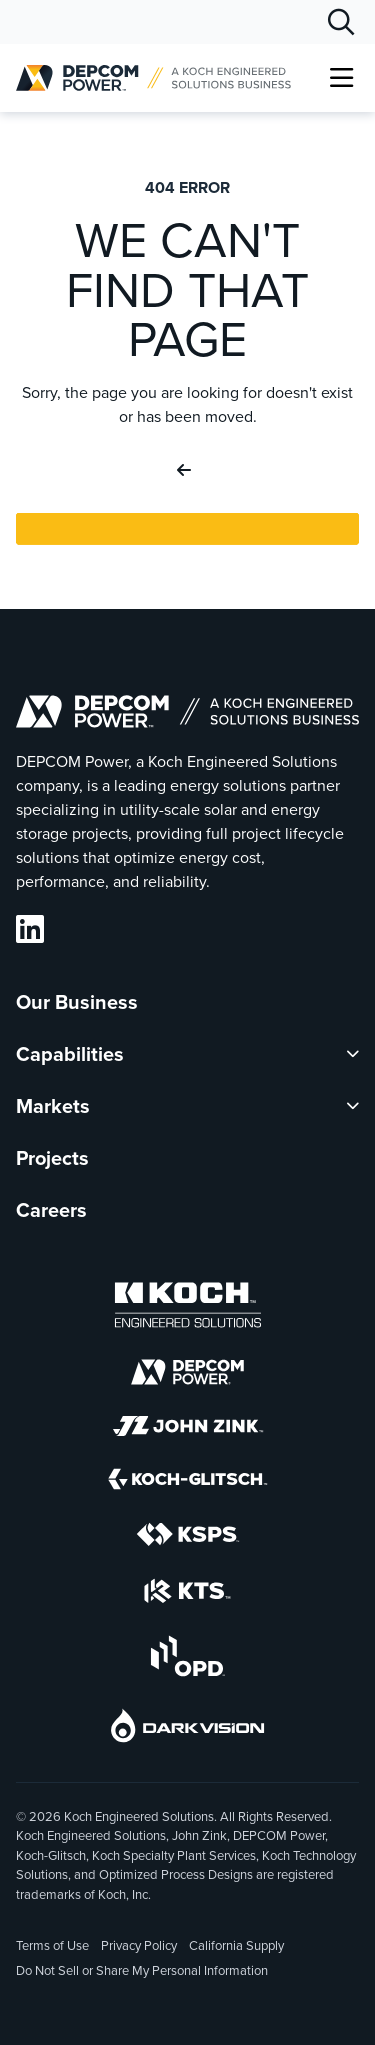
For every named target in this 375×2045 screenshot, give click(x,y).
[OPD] (187, 1659)
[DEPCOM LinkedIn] (30, 929)
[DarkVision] (188, 1729)
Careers (51, 1210)
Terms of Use (52, 1945)
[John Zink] (188, 1429)
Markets (53, 1106)
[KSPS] (188, 1538)
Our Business (77, 1002)
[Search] (341, 22)
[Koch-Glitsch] (188, 1482)
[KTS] (187, 1594)
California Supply (236, 1945)
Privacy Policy (139, 1945)
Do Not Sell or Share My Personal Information (142, 1972)
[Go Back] (187, 471)
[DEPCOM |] (153, 78)
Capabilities (70, 1054)
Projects (52, 1158)
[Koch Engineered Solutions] (188, 1308)
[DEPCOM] (187, 1375)
